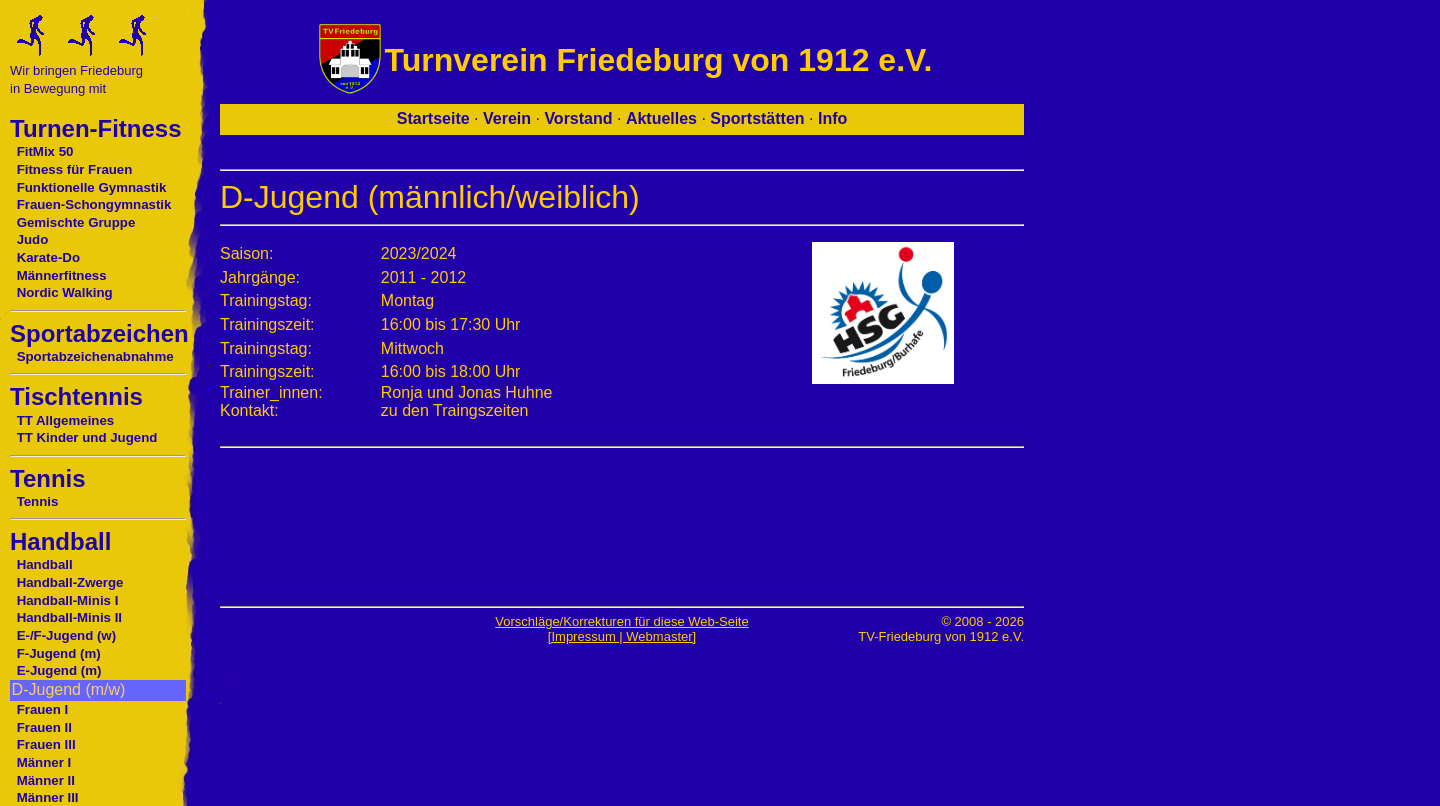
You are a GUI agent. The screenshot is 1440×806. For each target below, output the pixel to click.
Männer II (46, 780)
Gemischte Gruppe (76, 222)
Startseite (433, 118)
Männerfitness (62, 275)
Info (832, 118)
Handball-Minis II (69, 617)
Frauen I (43, 709)
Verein (507, 118)
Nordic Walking (65, 292)
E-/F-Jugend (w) (66, 635)
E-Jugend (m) (59, 670)
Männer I (44, 762)
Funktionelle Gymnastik (92, 187)
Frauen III (46, 744)
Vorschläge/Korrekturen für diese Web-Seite (621, 621)
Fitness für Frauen (75, 169)
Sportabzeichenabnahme (95, 356)
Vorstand (578, 118)
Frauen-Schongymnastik (94, 204)
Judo (33, 239)
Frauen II (44, 727)
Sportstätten (757, 118)
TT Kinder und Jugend (87, 437)
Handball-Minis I (68, 600)
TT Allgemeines (66, 420)
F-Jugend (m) (59, 653)
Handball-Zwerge (70, 582)
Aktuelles (661, 118)
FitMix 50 (45, 151)
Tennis (38, 501)
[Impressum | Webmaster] (622, 636)
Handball (45, 564)
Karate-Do (48, 257)
